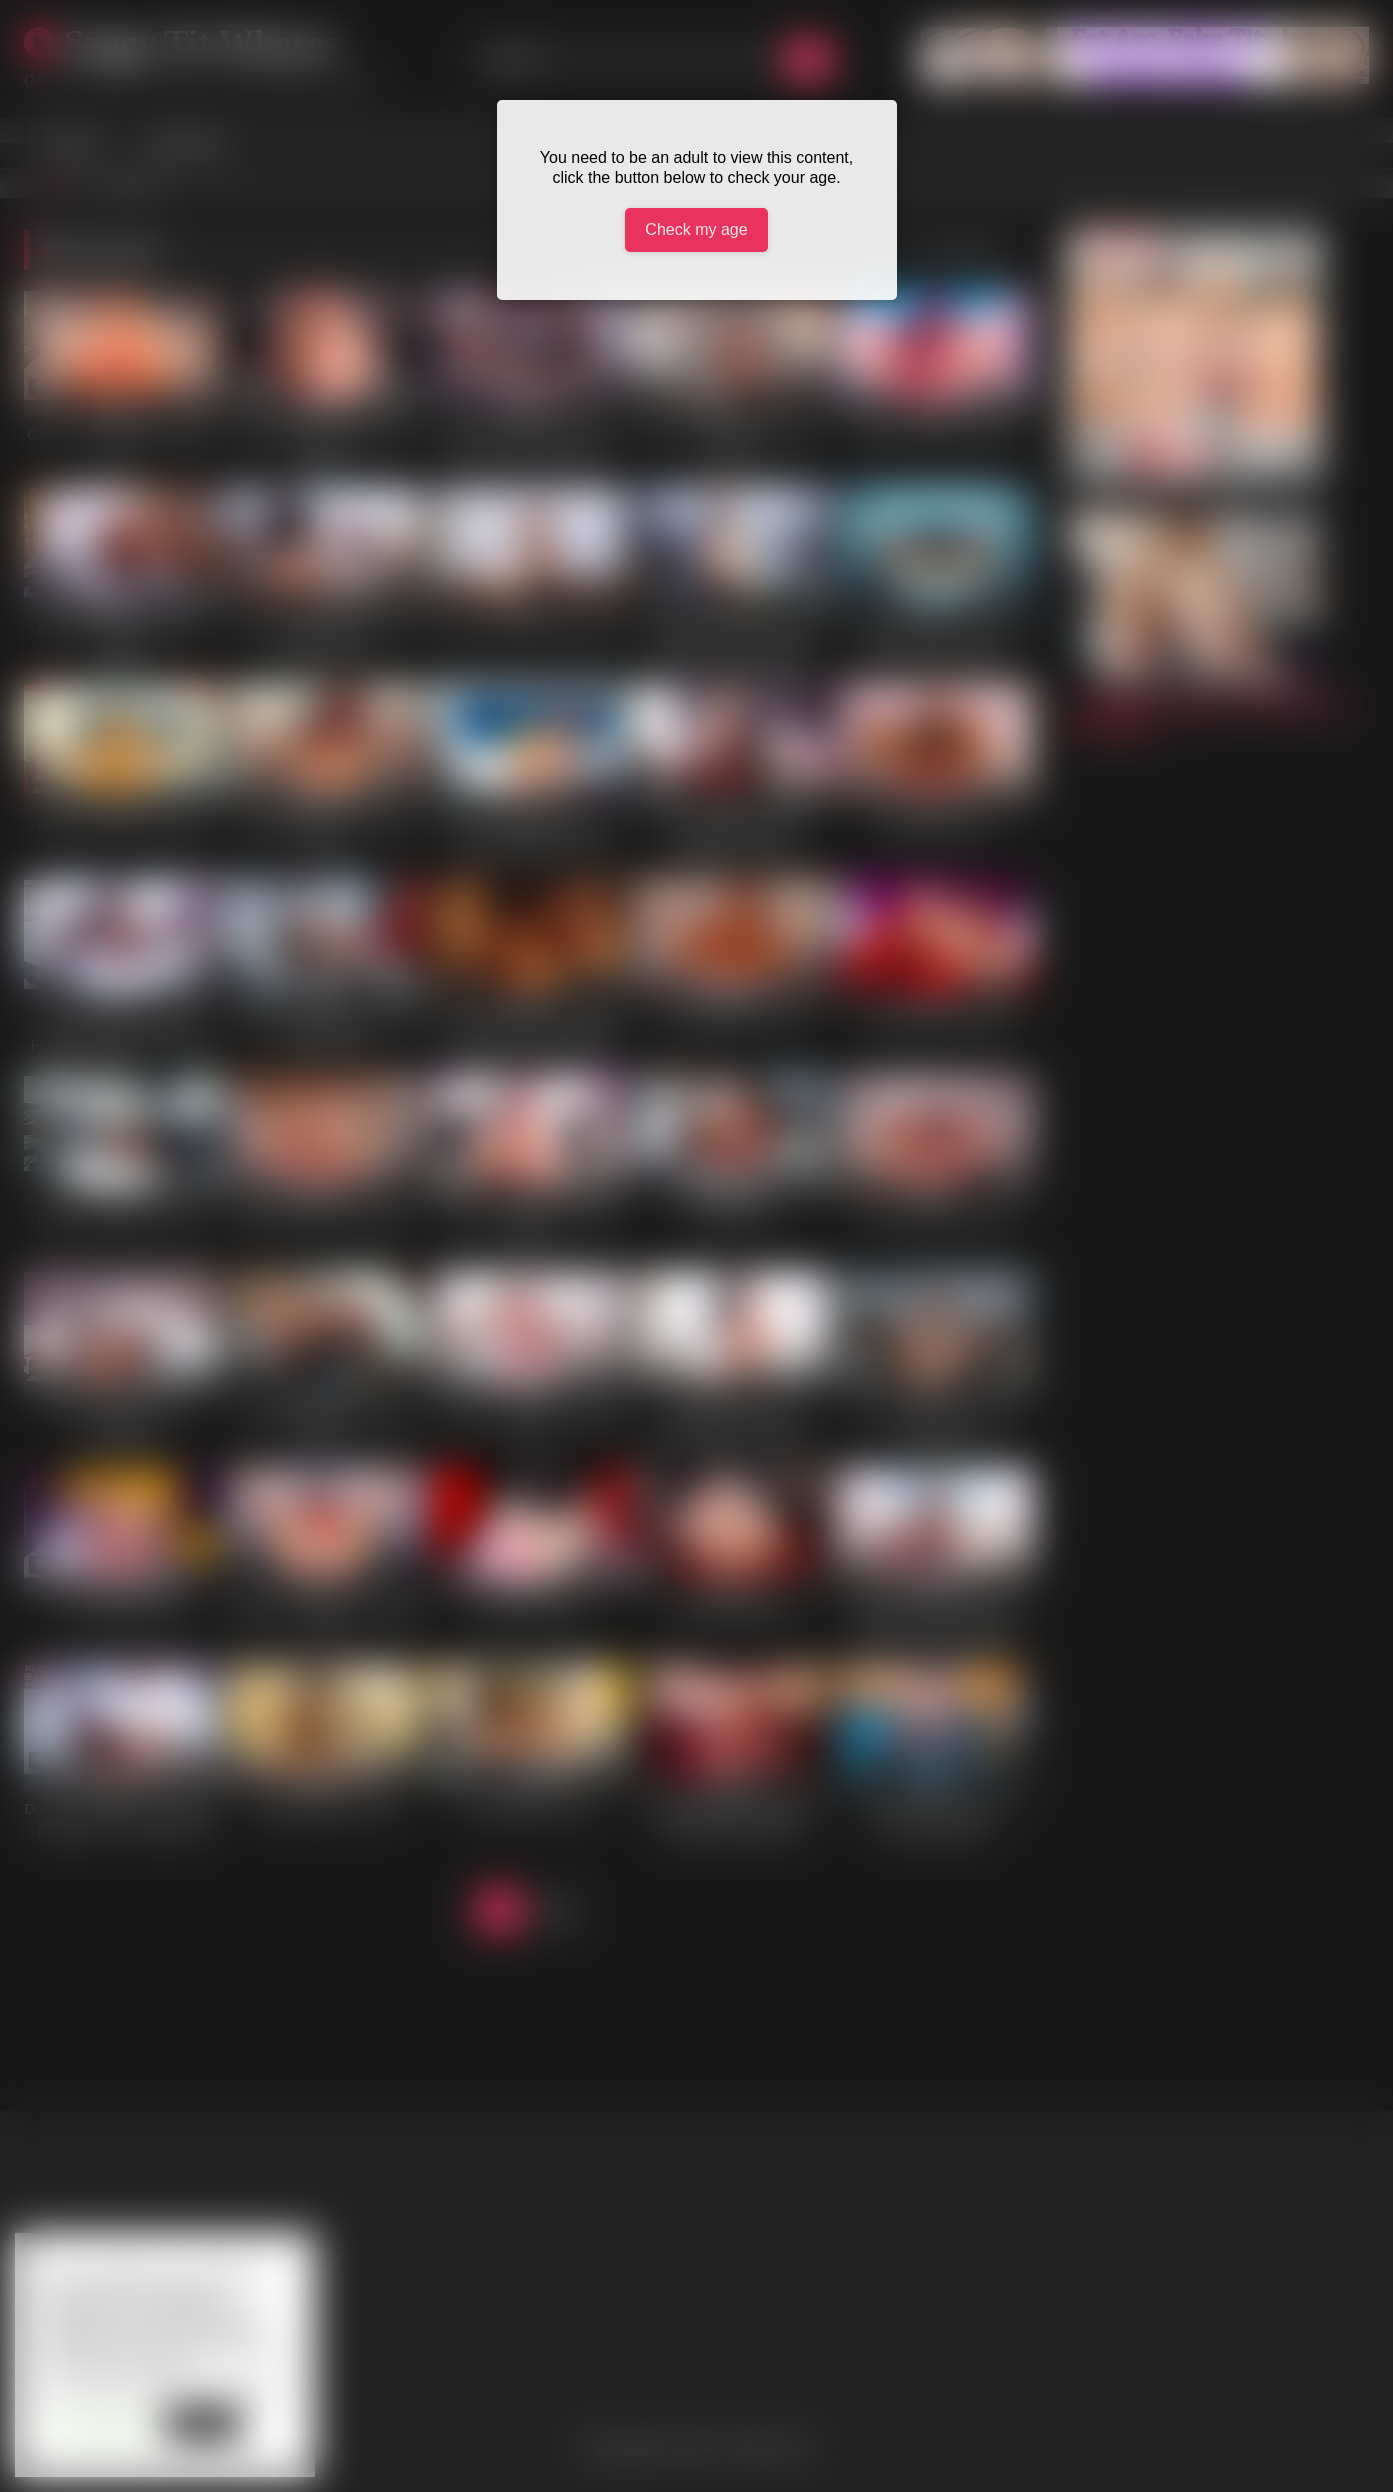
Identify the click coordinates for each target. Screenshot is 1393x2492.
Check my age (696, 229)
